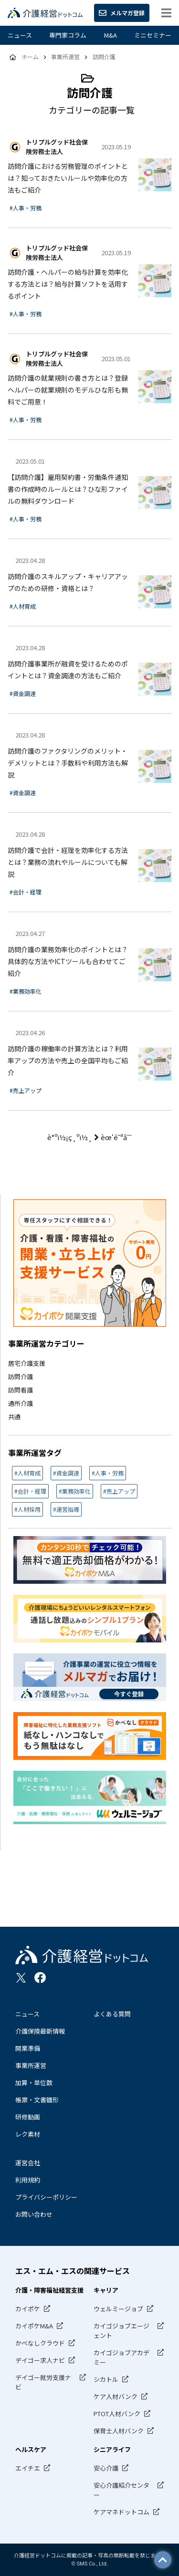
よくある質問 (112, 2013)
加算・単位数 (34, 2082)
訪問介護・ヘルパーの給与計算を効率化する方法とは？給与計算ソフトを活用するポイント (68, 284)
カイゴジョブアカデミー (121, 2357)
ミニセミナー (152, 35)
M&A (110, 35)
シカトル (106, 2379)
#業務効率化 (26, 991)
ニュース (20, 35)
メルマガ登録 (122, 13)
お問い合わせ (34, 2214)
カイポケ (27, 2308)
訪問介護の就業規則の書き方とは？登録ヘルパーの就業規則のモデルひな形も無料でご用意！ (68, 389)
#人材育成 (23, 606)
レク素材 (27, 2134)
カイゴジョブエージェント (121, 2330)
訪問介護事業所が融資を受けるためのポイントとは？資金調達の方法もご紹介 (68, 669)
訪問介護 (20, 1376)
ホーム (30, 56)
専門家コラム (67, 35)
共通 (14, 1416)
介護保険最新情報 (40, 2031)
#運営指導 (66, 1509)
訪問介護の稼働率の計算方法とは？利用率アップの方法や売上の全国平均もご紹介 (68, 1060)
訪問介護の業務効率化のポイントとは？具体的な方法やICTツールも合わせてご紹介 (68, 961)
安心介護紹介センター (121, 2490)
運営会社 (27, 2162)
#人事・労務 (26, 208)
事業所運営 (30, 2065)
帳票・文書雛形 (37, 2099)
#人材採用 (27, 1509)
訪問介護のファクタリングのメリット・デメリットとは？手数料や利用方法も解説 (68, 762)
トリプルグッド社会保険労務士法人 (57, 146)
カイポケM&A (34, 2325)
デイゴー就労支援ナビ (43, 2382)
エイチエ (27, 2467)
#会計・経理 (26, 892)
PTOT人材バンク (117, 2413)
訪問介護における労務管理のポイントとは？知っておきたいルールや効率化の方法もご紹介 (68, 178)
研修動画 (27, 2116)
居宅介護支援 (26, 1363)
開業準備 (27, 2048)
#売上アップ (26, 1090)
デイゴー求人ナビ (40, 2360)
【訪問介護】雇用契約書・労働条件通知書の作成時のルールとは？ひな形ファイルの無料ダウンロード (68, 489)
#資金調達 (23, 693)
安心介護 (106, 2467)
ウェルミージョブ (118, 2308)
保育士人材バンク (119, 2430)
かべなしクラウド (40, 2342)
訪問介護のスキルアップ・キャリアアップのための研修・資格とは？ (68, 582)
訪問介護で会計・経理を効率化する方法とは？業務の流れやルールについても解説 (68, 862)
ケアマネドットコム (121, 2511)
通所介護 (20, 1403)
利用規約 (27, 2179)
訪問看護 (20, 1389)
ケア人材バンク (115, 2396)
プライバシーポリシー (46, 2197)
